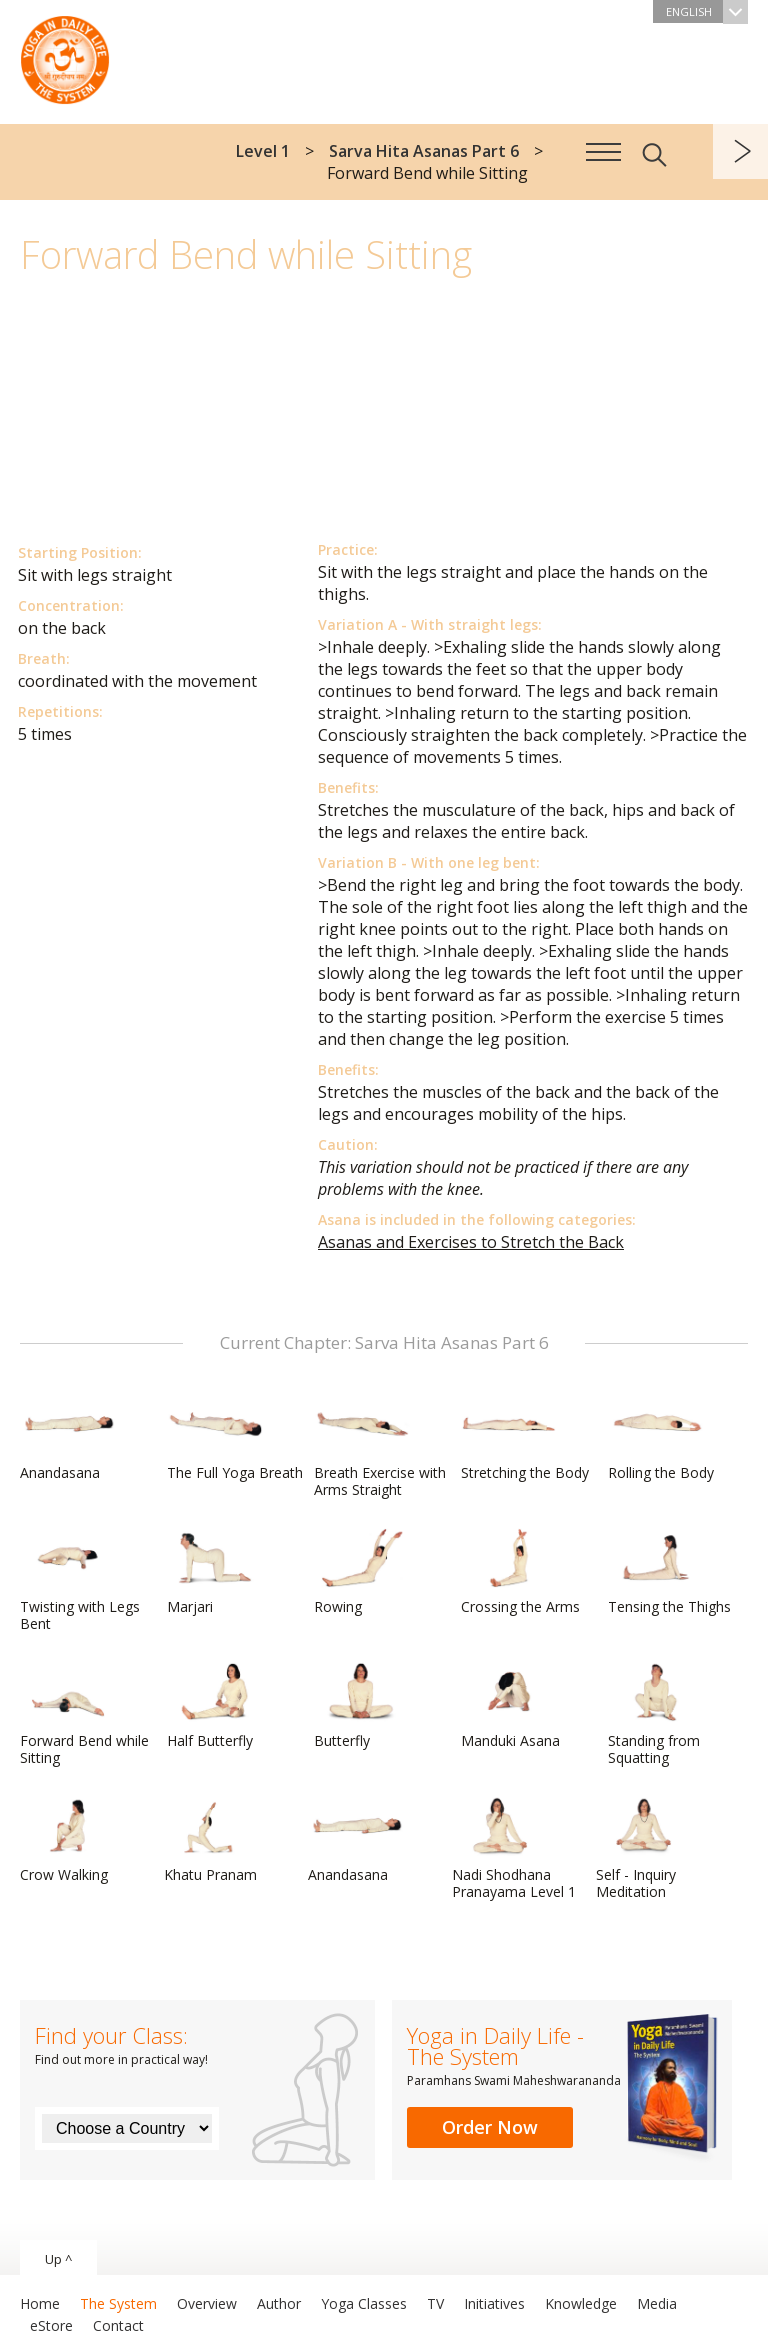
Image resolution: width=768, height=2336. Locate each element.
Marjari (215, 1572)
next (740, 151)
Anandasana (68, 1438)
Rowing (362, 1572)
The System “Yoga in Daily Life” (65, 55)
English (707, 11)
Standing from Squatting (656, 1714)
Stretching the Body (525, 1438)
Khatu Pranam (212, 1840)
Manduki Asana (510, 1706)
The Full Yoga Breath (235, 1438)
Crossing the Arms (520, 1572)
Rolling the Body (661, 1438)
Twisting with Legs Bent (80, 1580)
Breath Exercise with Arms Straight (380, 1446)
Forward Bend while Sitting (84, 1714)
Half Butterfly (215, 1706)
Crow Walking (68, 1840)
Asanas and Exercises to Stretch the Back (471, 1242)
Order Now (490, 2127)
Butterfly (362, 1706)
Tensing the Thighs (669, 1572)
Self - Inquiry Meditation (644, 1848)
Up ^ (58, 2259)
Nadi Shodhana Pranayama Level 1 (514, 1848)
